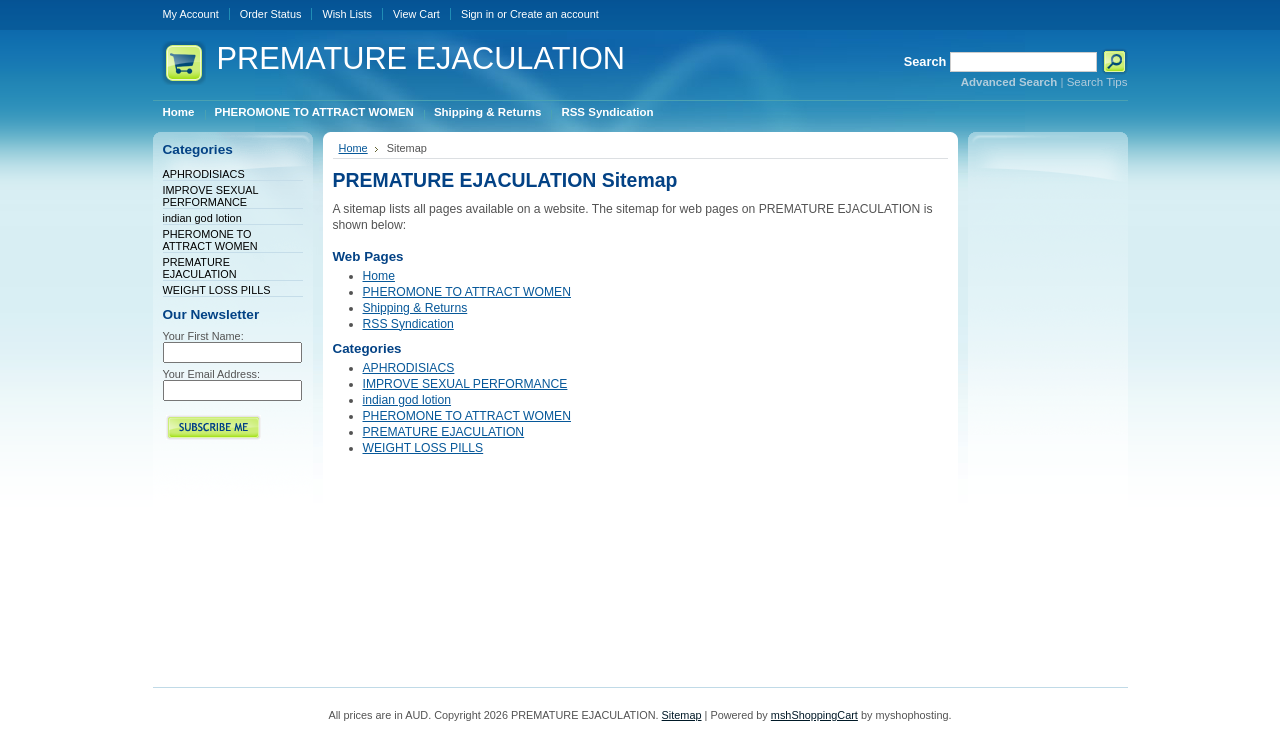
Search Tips (1097, 82)
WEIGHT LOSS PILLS (217, 290)
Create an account (554, 14)
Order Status (271, 14)
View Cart (416, 14)
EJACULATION (421, 58)
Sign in (477, 14)
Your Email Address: (212, 374)
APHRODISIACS (204, 174)
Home (353, 148)
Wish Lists (347, 14)
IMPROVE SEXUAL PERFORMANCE (211, 196)
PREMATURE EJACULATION (200, 268)
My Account (191, 14)
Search (925, 61)
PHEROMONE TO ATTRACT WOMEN (210, 240)
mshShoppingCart (814, 715)
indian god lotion (202, 218)
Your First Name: (203, 336)
